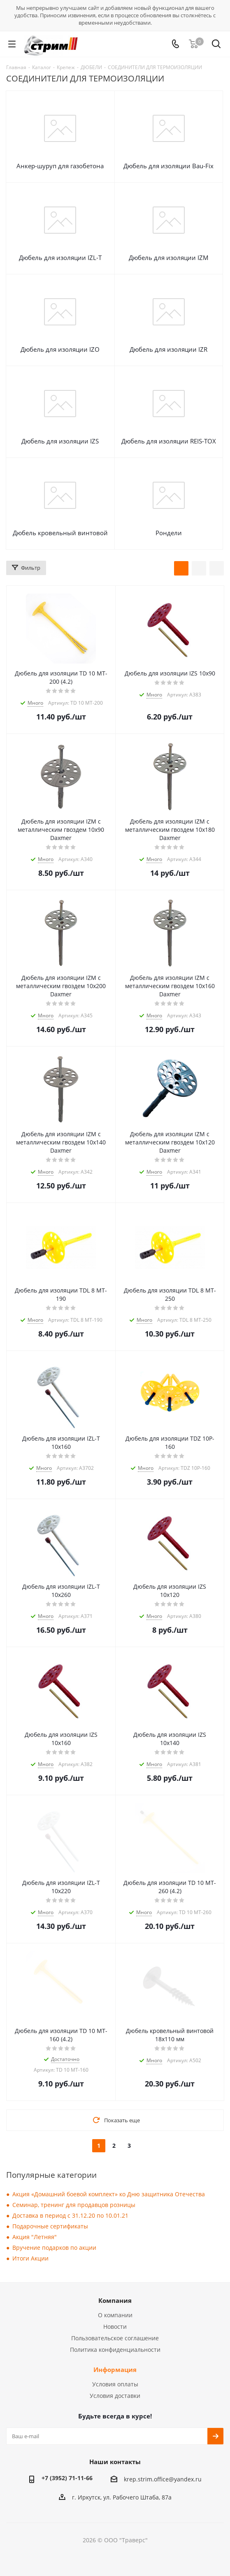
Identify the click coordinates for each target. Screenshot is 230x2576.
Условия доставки (115, 2396)
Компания (115, 2300)
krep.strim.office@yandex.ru (163, 2479)
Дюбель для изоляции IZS (60, 441)
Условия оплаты (115, 2384)
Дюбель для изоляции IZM (169, 257)
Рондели (169, 533)
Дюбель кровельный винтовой (60, 533)
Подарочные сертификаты (50, 2226)
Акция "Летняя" (34, 2237)
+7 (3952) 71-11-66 (67, 2478)
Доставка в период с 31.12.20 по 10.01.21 (70, 2215)
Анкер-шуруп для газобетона (60, 166)
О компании (115, 2315)
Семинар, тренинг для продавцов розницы (73, 2205)
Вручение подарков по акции (54, 2247)
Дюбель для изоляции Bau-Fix (168, 166)
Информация (115, 2369)
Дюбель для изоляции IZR (168, 349)
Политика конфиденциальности (115, 2349)
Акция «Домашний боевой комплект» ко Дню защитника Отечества (108, 2194)
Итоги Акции (30, 2258)
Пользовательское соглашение (115, 2338)
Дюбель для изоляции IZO (60, 349)
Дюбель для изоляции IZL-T (60, 257)
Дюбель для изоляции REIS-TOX (168, 441)
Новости (115, 2326)
